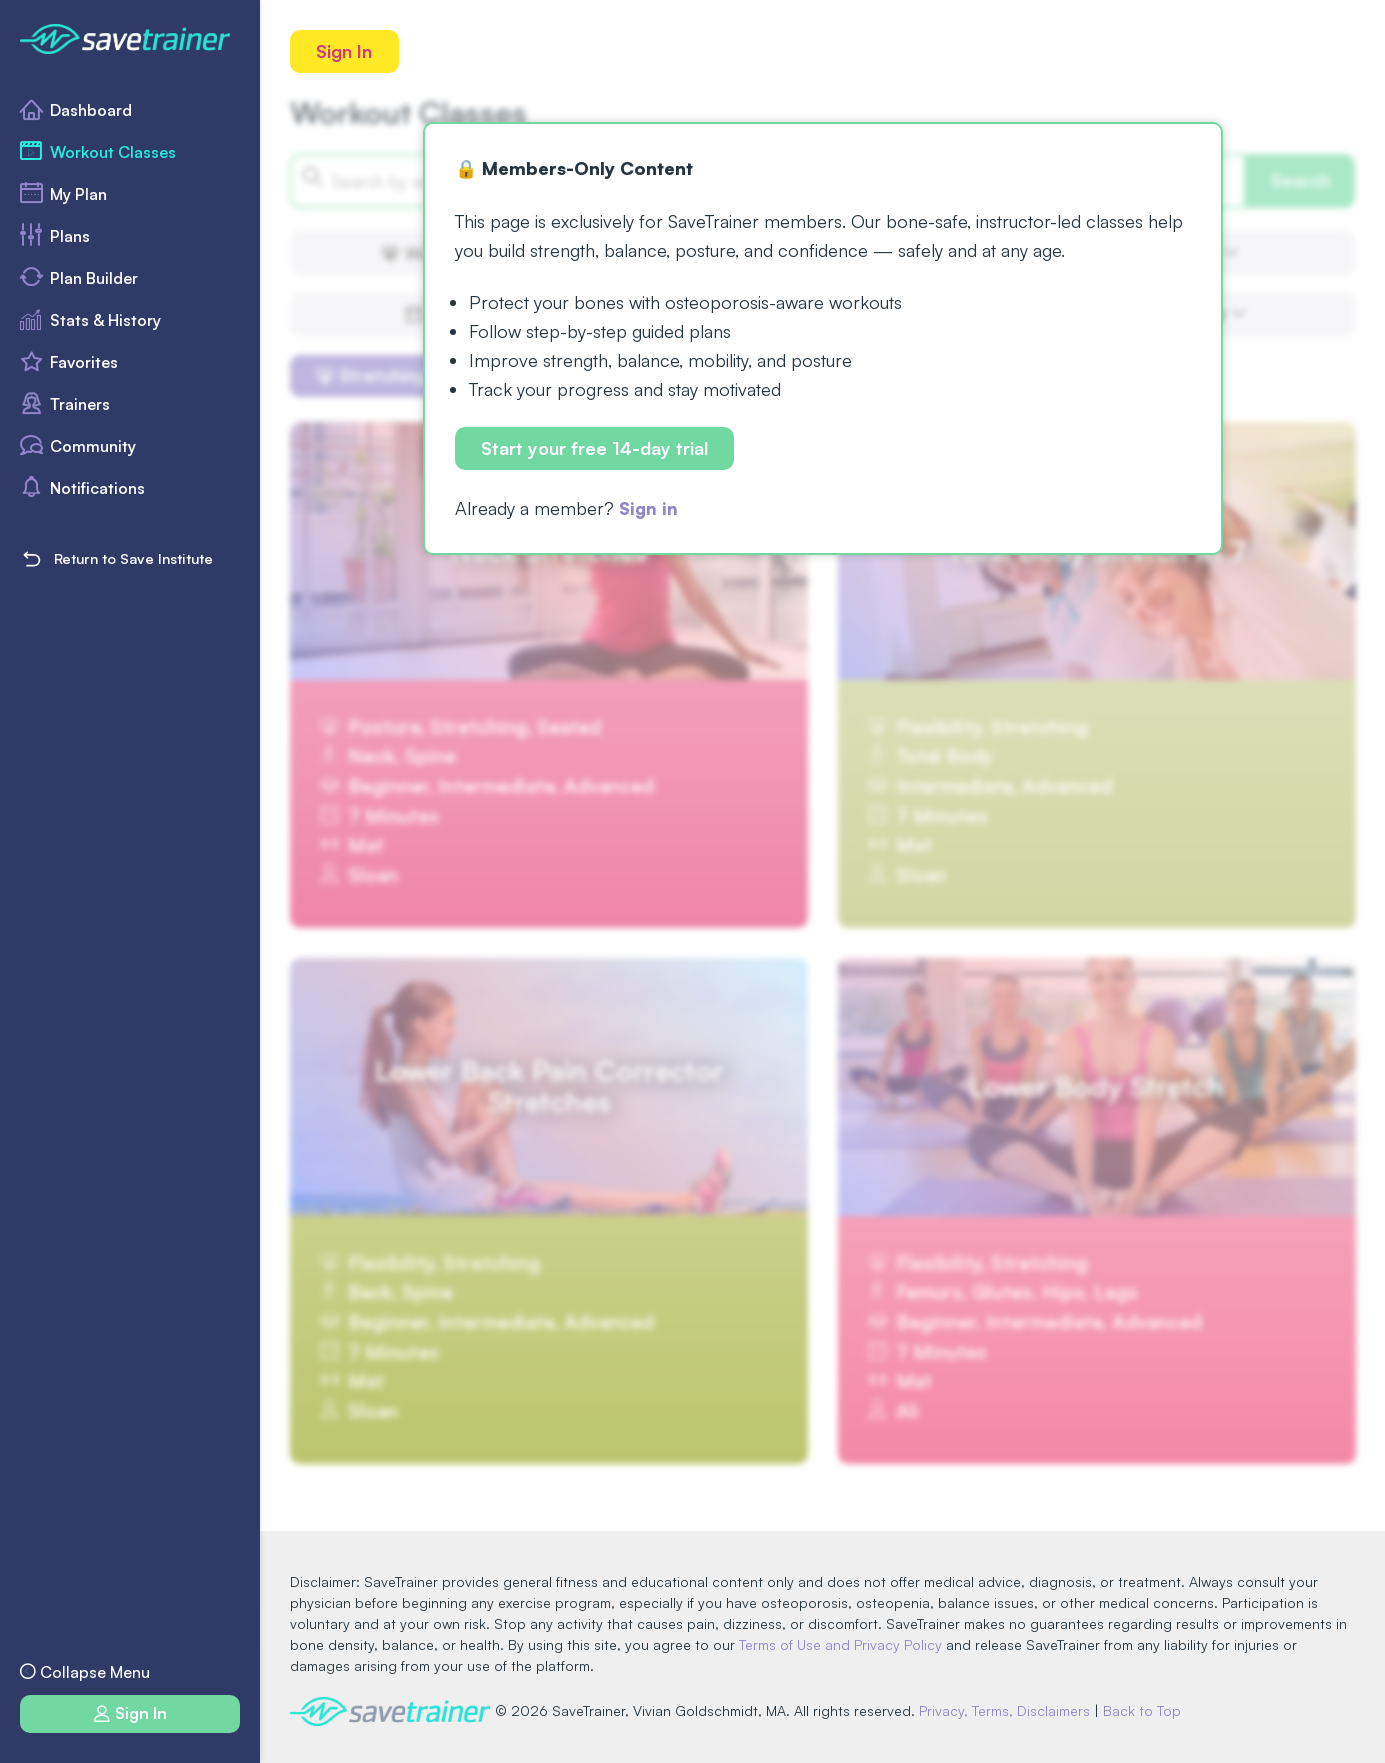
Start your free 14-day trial (595, 449)
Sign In (345, 51)
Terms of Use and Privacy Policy (840, 1644)
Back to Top (1147, 1710)
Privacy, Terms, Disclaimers (1009, 1710)
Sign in (649, 509)
